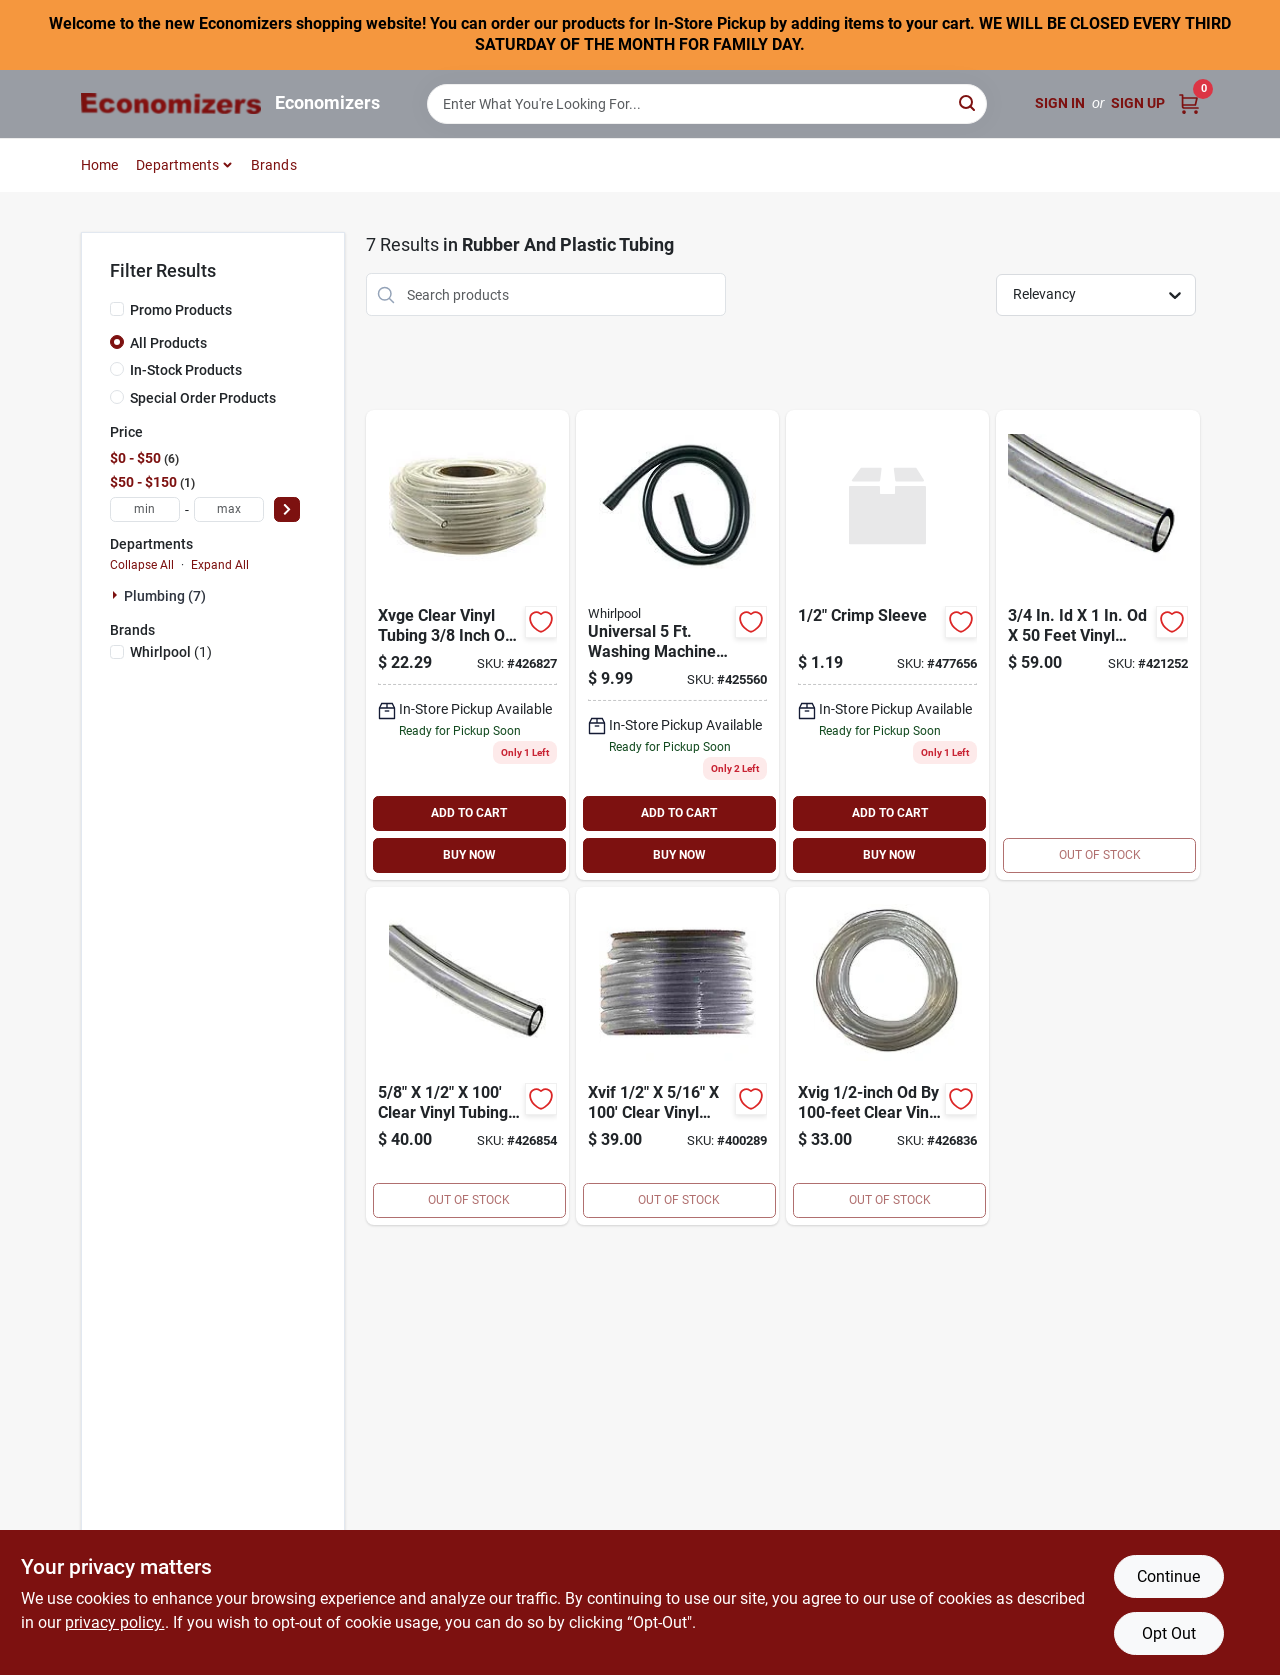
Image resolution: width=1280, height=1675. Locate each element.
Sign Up (1138, 103)
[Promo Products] (117, 309)
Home (100, 165)
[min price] (145, 509)
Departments (177, 165)
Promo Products (181, 310)
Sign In (1060, 103)
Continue (1168, 1576)
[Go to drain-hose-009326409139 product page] (677, 645)
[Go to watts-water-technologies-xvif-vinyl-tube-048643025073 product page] (677, 1056)
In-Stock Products (186, 370)
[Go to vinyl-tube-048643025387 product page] (1097, 645)
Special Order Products (203, 398)
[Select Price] (287, 509)
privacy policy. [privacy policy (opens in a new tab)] (115, 1622)
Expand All (220, 565)
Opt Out (1169, 1633)
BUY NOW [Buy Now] (469, 855)
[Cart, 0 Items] (1189, 103)
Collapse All (142, 565)
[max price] (229, 509)
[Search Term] (707, 104)
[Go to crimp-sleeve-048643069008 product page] (887, 645)
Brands (274, 165)
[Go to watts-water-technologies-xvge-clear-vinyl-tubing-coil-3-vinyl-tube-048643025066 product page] (467, 645)
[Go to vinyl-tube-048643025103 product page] (467, 1056)
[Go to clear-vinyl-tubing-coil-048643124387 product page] (887, 1056)
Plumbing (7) (165, 596)
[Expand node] (117, 595)
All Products (168, 343)
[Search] (968, 102)
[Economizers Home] (171, 103)
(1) (171, 652)
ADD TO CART (469, 813)
